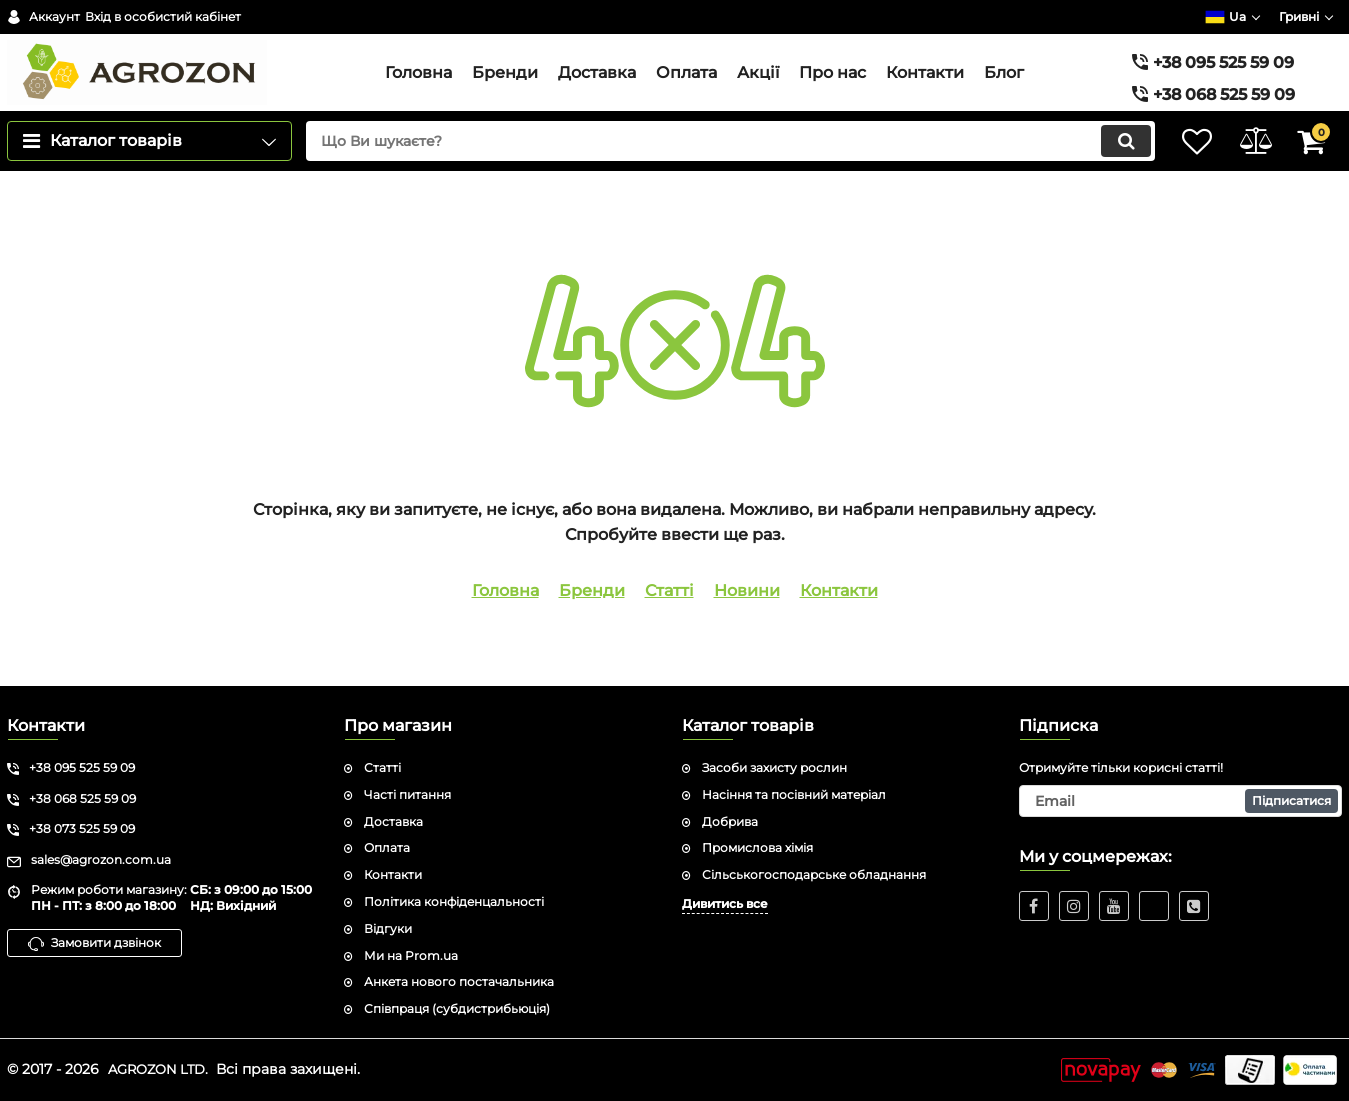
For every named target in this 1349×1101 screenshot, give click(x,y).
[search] (712, 178)
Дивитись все (725, 903)
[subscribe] (1180, 801)
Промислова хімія (757, 848)
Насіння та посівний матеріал (794, 794)
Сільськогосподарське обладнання (814, 875)
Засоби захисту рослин (774, 767)
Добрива (730, 821)
